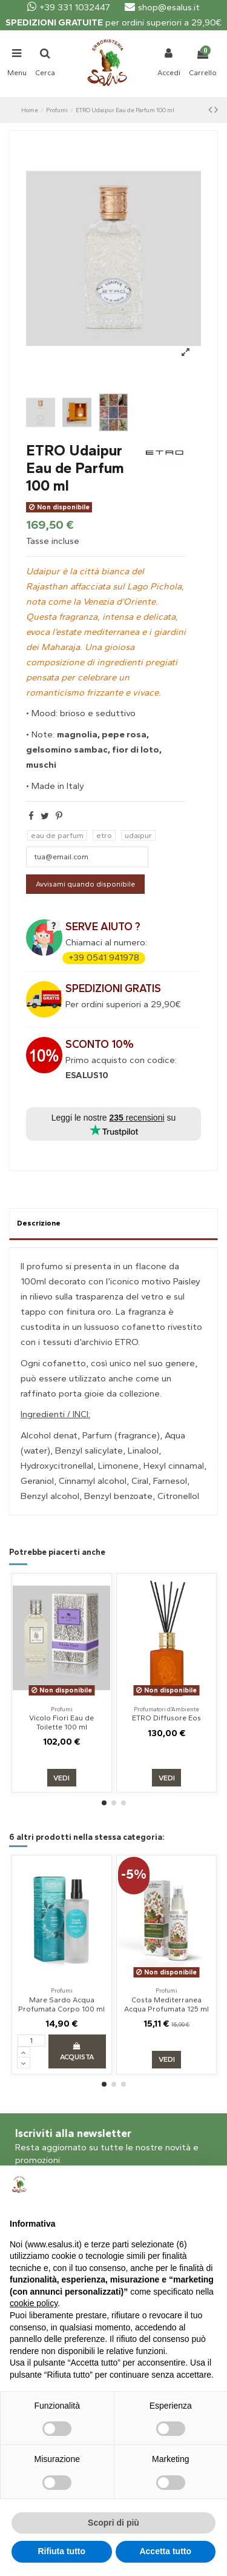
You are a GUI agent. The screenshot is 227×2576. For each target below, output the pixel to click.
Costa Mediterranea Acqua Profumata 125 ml (166, 2004)
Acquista (77, 2051)
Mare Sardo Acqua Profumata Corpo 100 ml (61, 2004)
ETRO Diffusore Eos (166, 1718)
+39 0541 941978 (103, 957)
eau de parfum (57, 835)
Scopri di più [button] (113, 2522)
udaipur (138, 835)
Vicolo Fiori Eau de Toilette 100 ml (61, 1722)
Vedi (61, 1778)
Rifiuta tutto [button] (61, 2551)
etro (104, 835)
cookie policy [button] (34, 2303)
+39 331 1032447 (68, 7)
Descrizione (39, 1223)
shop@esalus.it (162, 7)
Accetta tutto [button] (165, 2551)
